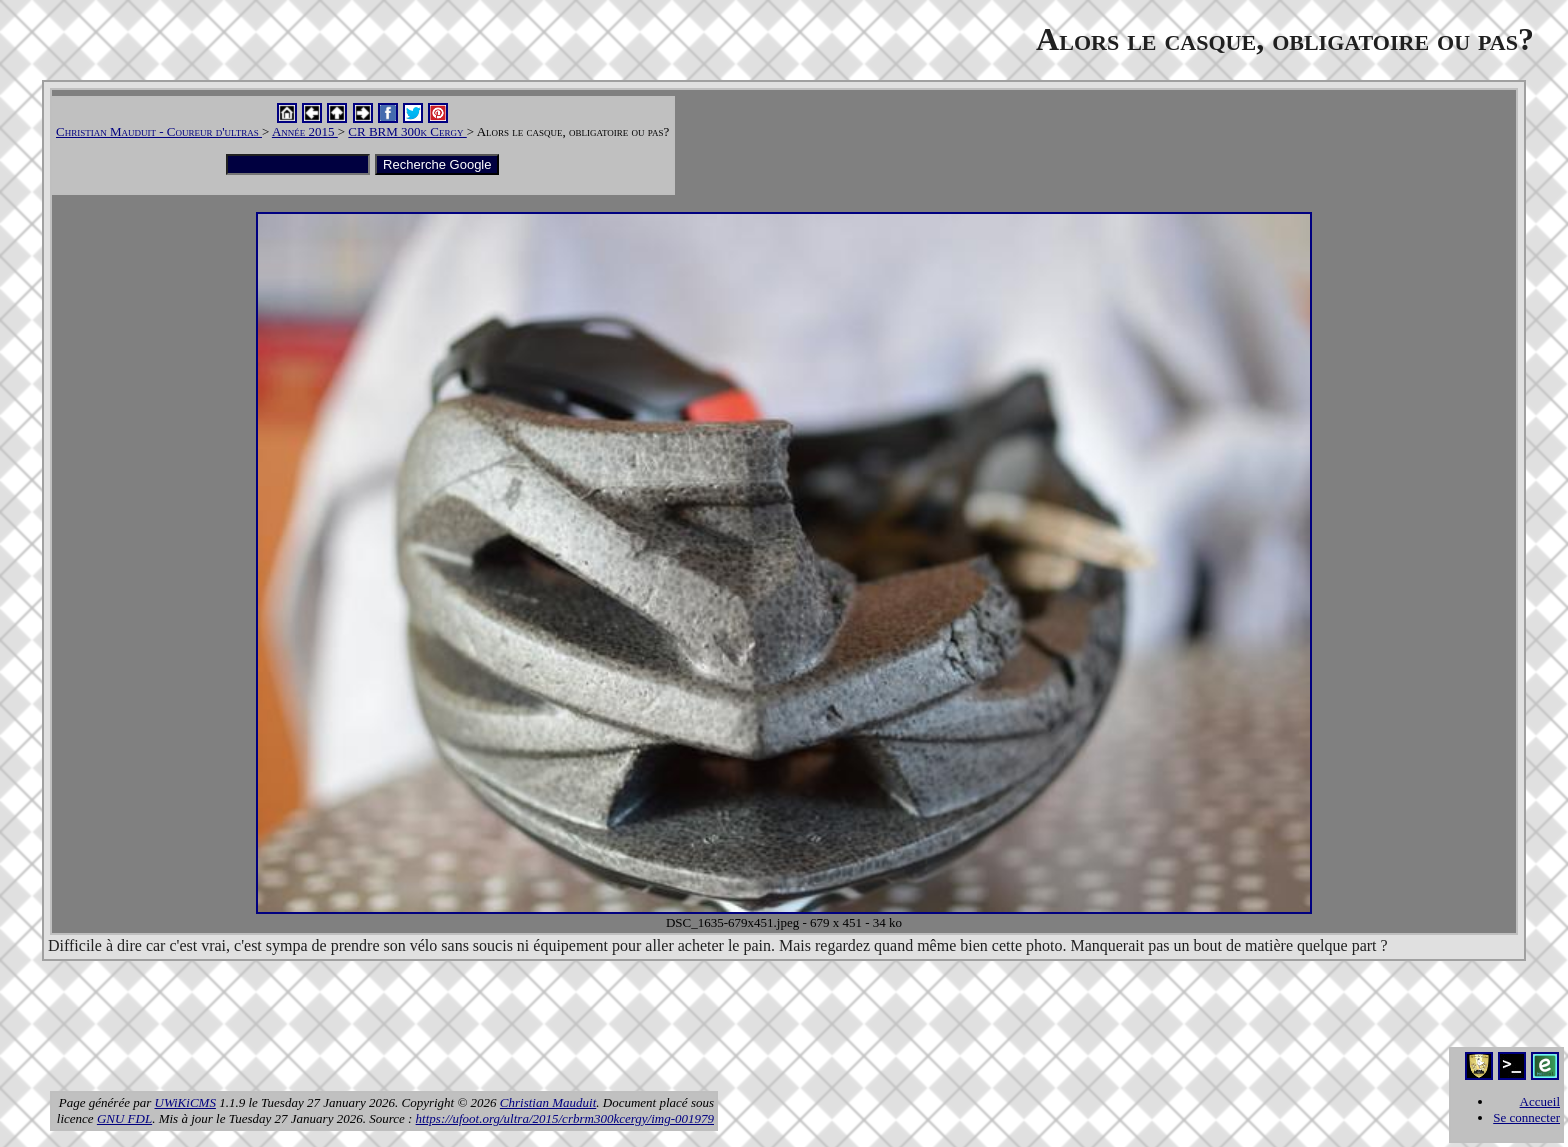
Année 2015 (305, 131)
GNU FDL (124, 1118)
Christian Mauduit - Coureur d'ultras (159, 131)
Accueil (1540, 1101)
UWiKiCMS (185, 1102)
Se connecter (1526, 1117)
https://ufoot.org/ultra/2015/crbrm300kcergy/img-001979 (565, 1118)
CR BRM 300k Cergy (407, 131)
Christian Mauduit (548, 1102)
